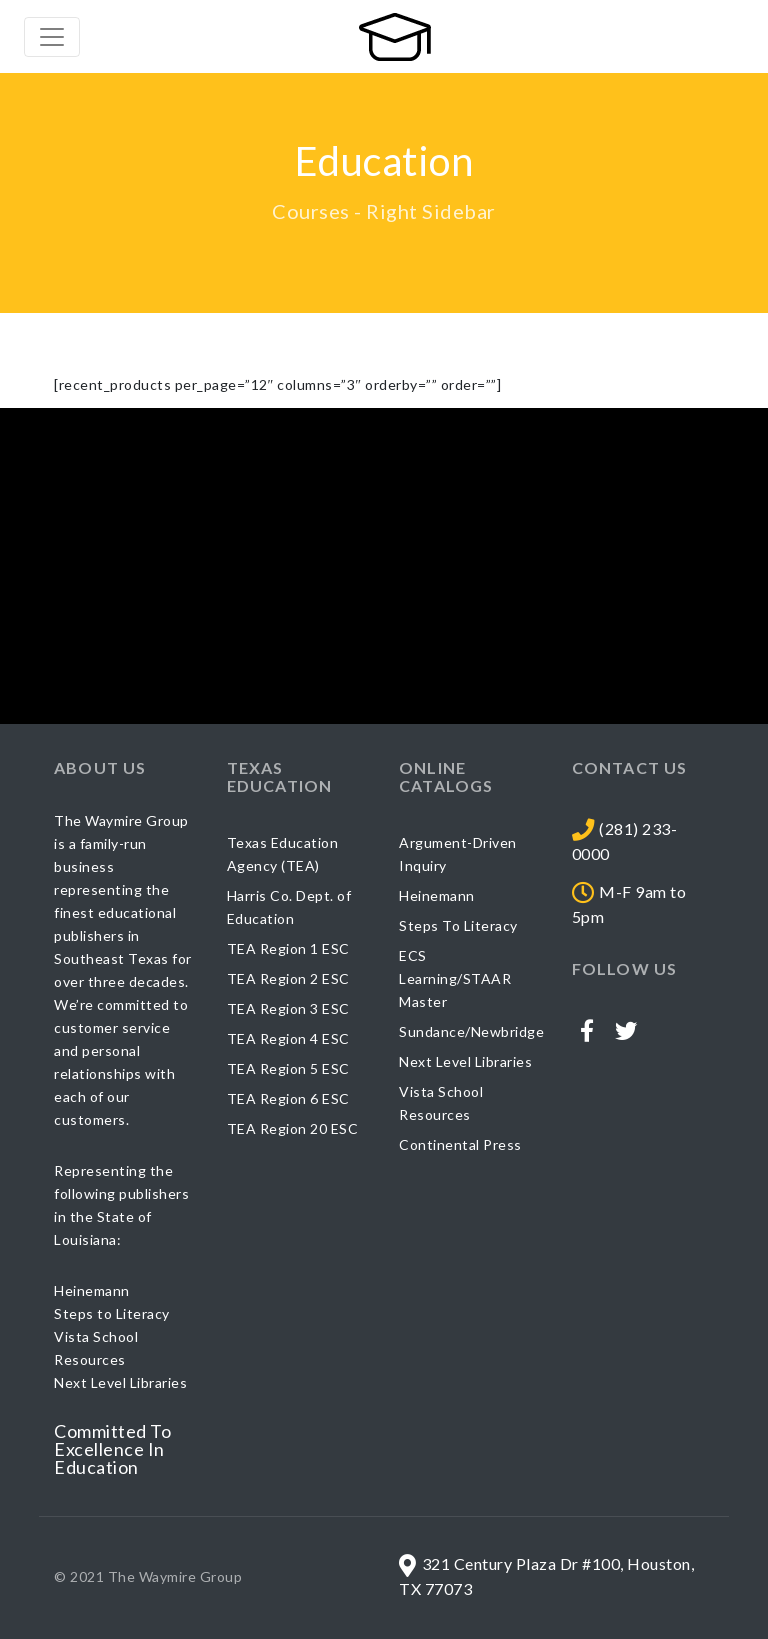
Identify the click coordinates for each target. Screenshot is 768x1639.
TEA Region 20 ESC (293, 1128)
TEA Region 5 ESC (288, 1068)
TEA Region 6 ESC (288, 1098)
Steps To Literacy (458, 925)
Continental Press (460, 1144)
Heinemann (437, 895)
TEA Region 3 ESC (288, 1008)
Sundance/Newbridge (471, 1031)
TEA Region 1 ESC (288, 948)
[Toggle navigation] (52, 37)
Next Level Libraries (465, 1061)
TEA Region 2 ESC (288, 978)
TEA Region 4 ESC (288, 1038)
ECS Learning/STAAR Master (455, 978)
